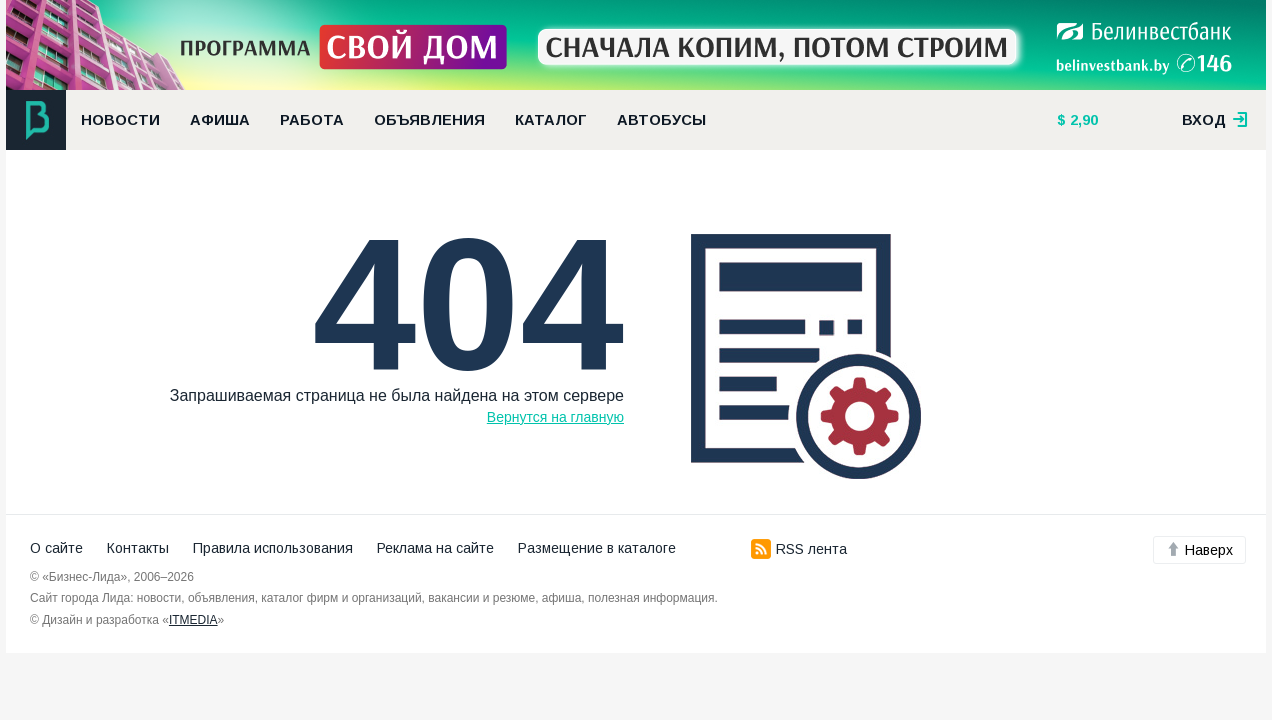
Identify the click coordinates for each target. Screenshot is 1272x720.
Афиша (220, 120)
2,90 (1082, 120)
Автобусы (661, 120)
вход (1215, 120)
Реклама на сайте (435, 548)
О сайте (56, 548)
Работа (312, 120)
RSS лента (799, 549)
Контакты (138, 548)
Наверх (1199, 550)
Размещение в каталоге (597, 548)
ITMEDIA (193, 620)
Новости (120, 120)
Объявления (429, 120)
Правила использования (273, 548)
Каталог (551, 120)
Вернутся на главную (555, 417)
